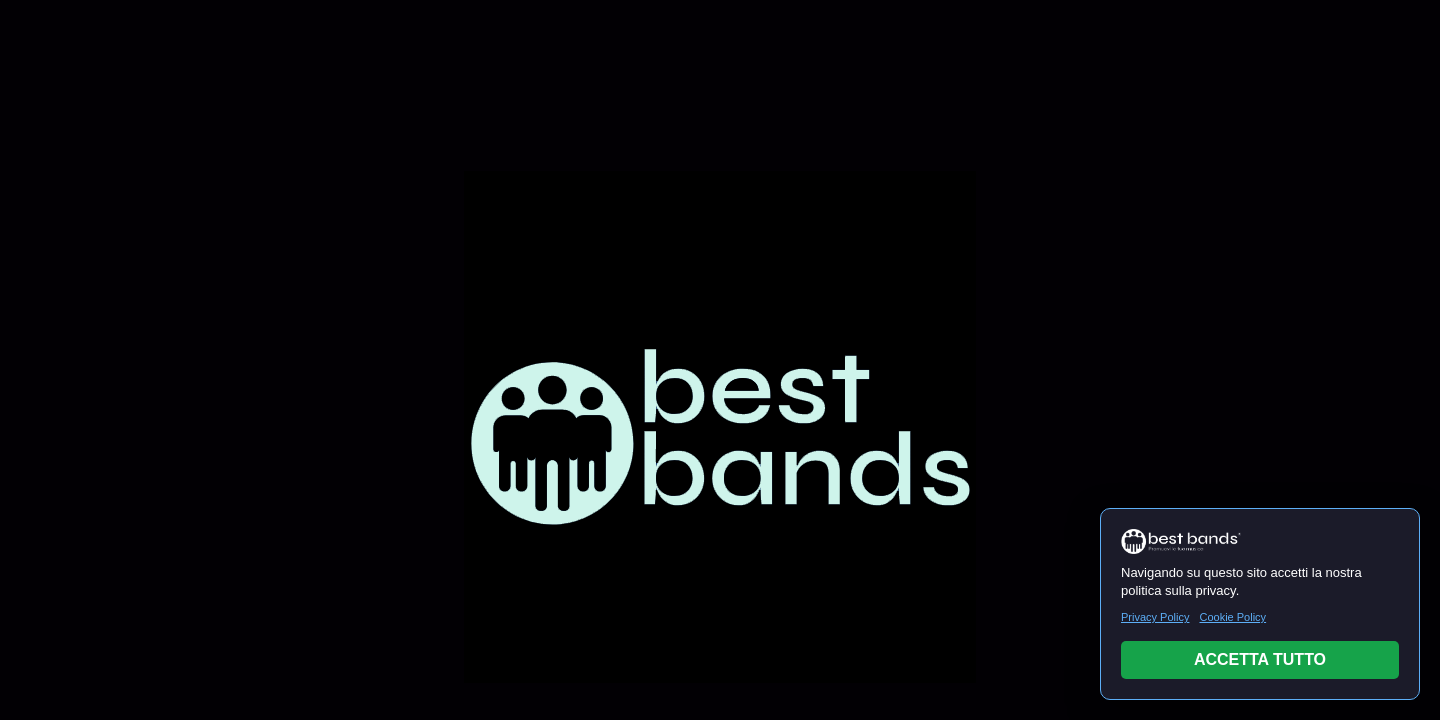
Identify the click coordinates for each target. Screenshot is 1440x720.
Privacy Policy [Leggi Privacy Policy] (1155, 617)
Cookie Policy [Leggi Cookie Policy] (1232, 617)
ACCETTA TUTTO (1260, 659)
